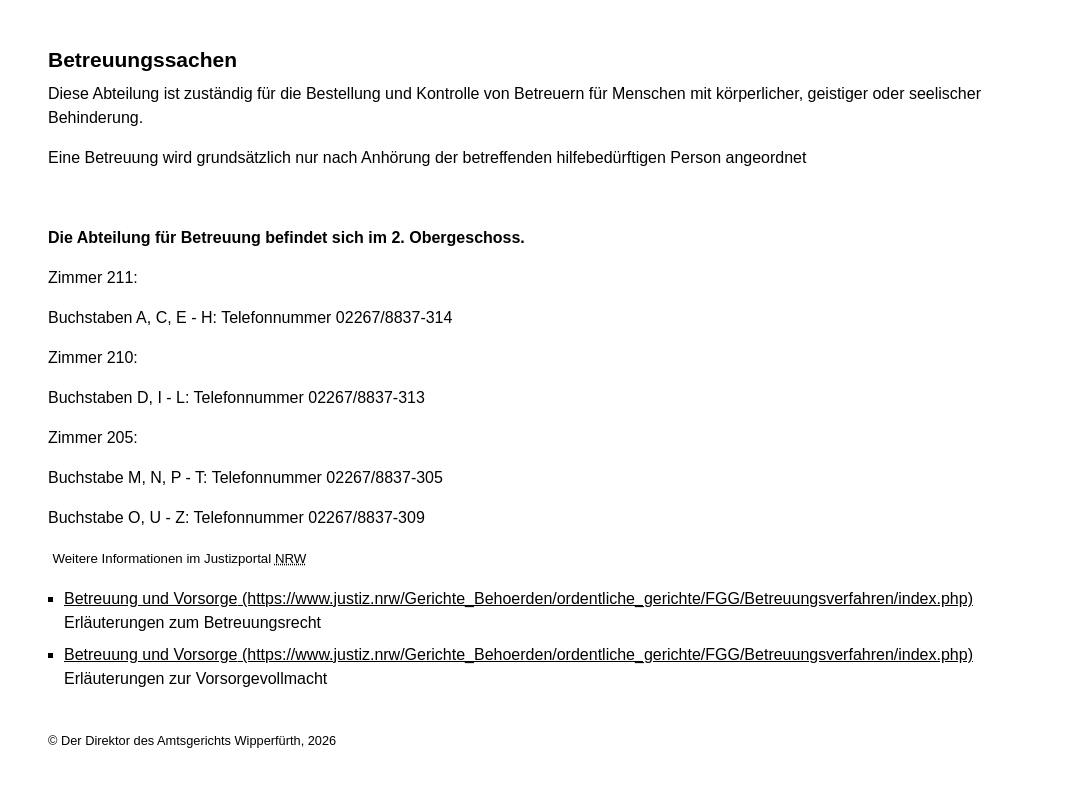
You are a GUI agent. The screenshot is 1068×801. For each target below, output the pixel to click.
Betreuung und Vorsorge (518, 598)
